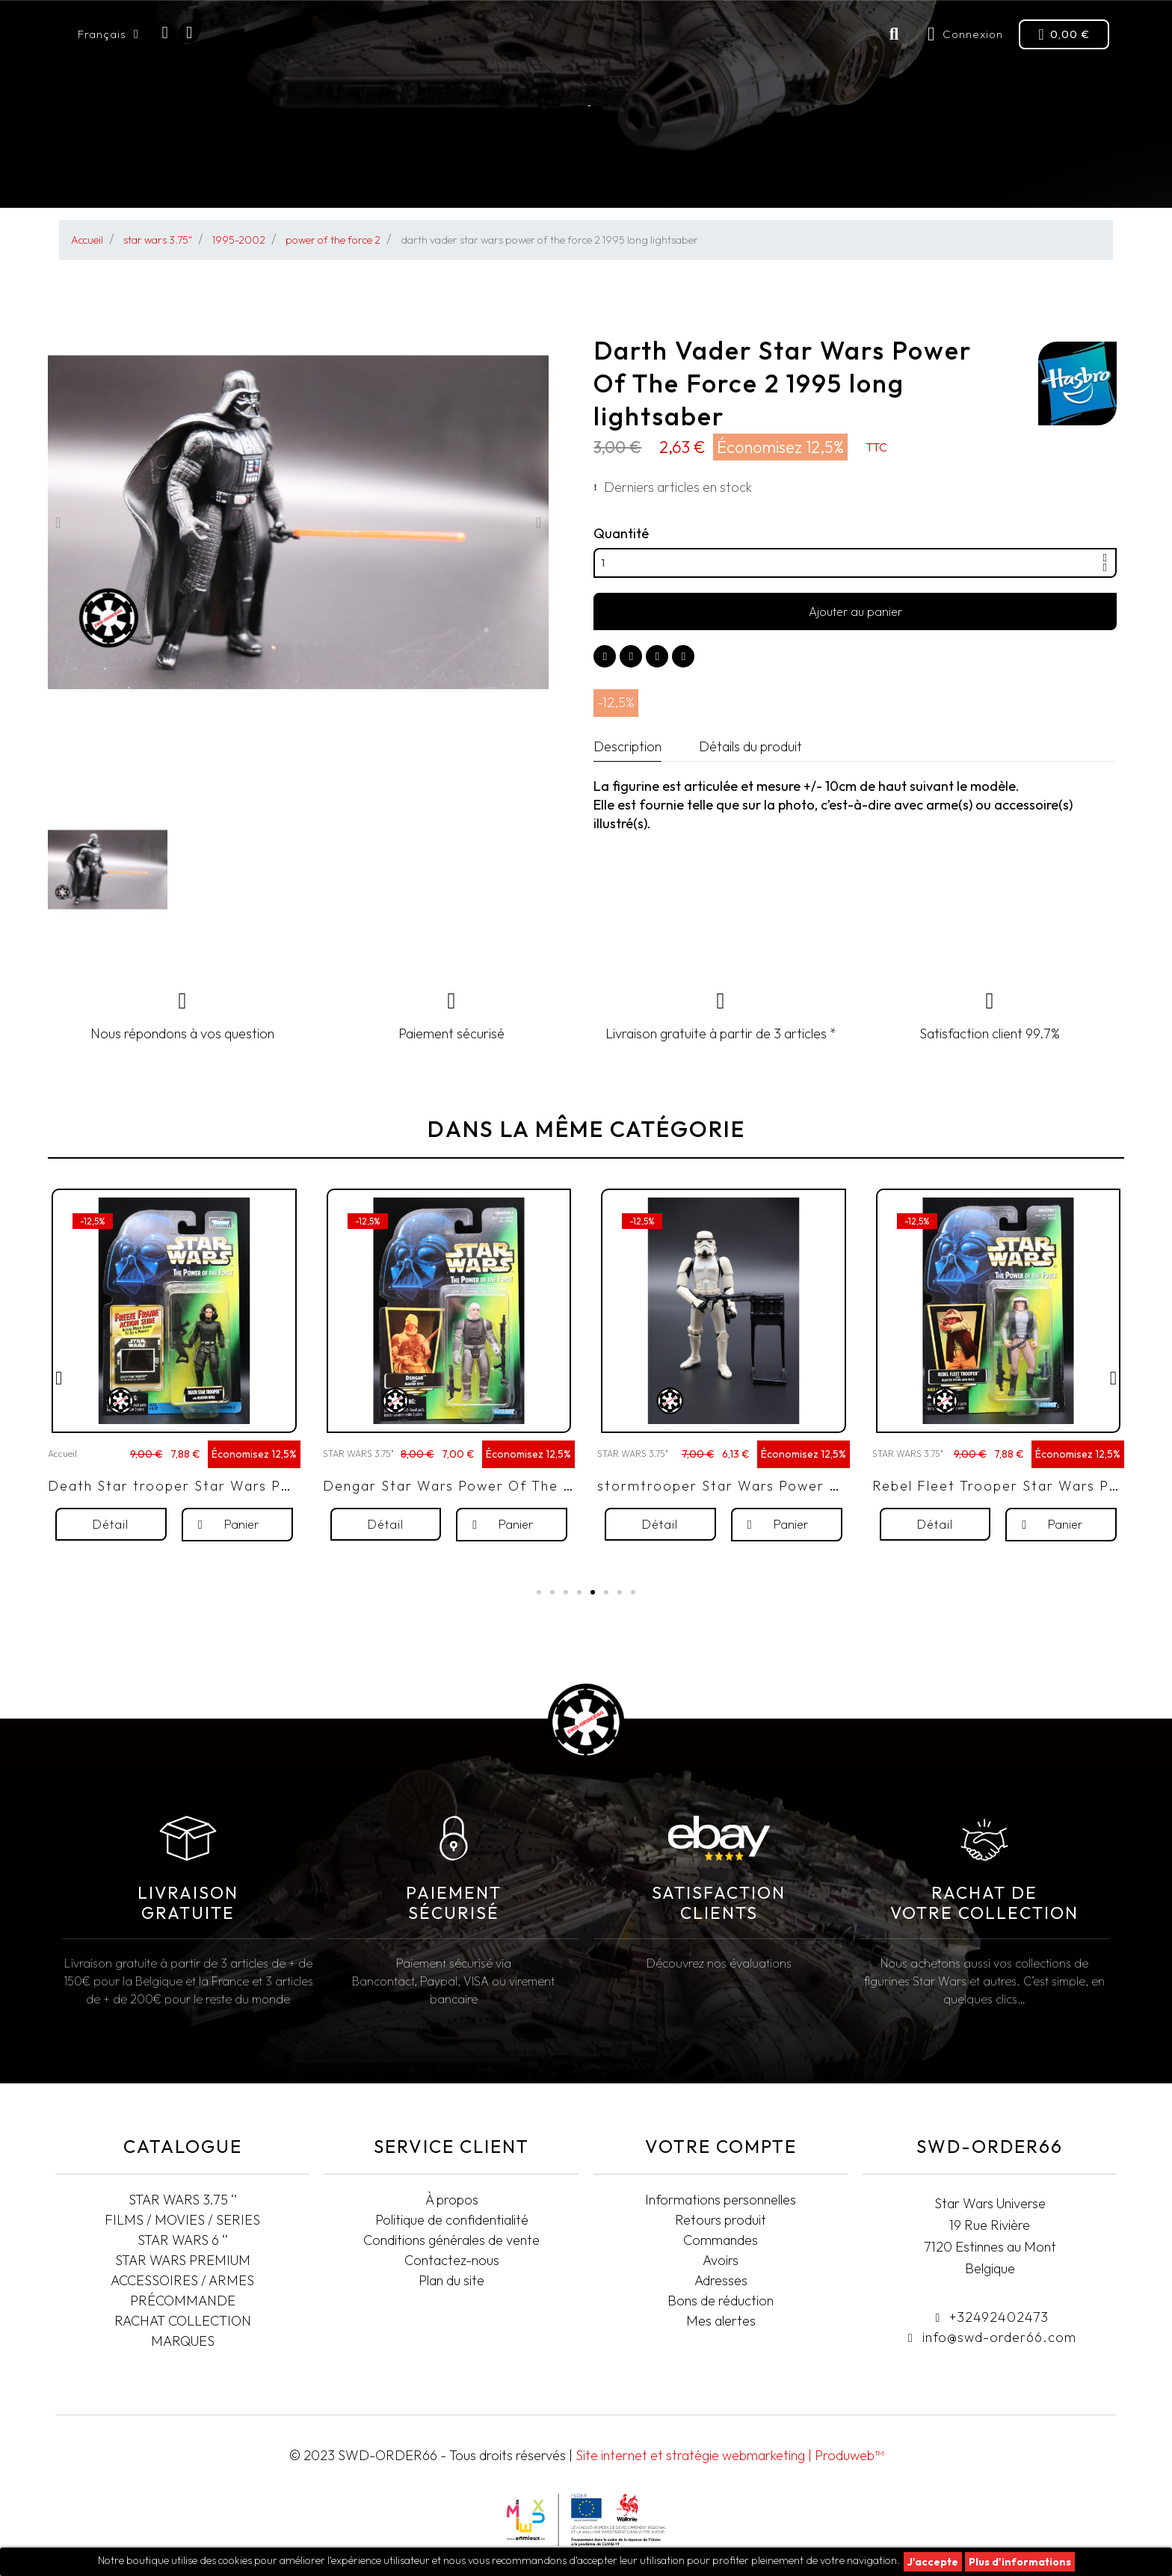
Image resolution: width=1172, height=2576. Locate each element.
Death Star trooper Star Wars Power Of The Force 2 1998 (258, 1520)
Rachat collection (979, 175)
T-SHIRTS (1078, 175)
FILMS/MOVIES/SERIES (258, 175)
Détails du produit (750, 746)
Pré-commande (701, 175)
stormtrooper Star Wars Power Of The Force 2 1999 (787, 1520)
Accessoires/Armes (833, 175)
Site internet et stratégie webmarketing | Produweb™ (729, 2455)
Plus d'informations (1020, 2562)
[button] (58, 522)
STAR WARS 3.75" (123, 175)
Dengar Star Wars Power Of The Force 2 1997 (489, 1520)
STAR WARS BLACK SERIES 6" (425, 175)
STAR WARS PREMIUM (580, 175)
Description (627, 746)
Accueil (62, 1488)
